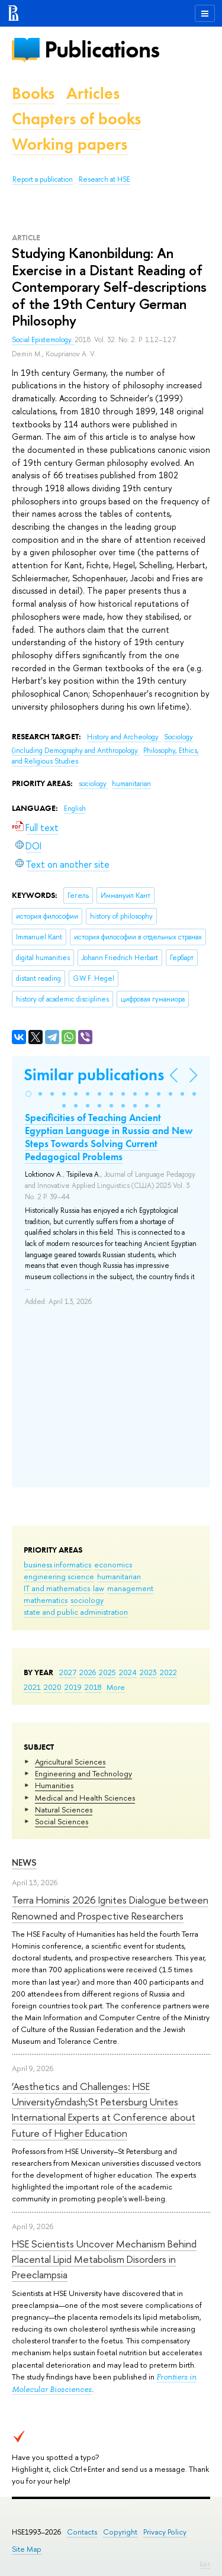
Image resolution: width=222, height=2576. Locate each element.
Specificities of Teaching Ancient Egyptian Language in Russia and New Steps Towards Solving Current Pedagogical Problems (108, 1137)
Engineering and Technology (83, 1773)
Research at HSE (104, 179)
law (98, 1588)
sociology (87, 1600)
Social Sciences (61, 1821)
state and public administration (76, 1611)
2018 (93, 1687)
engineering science (59, 1576)
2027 (67, 1672)
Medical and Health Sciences (85, 1797)
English (75, 808)
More (116, 1687)
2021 (32, 1687)
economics (113, 1564)
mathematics (45, 1600)
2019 (73, 1687)
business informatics (57, 1564)
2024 (128, 1672)
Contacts (82, 2532)
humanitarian (119, 1576)
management (130, 1588)
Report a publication (42, 179)
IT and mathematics (57, 1588)
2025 (107, 1672)
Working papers (69, 144)
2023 (148, 1672)
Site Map (26, 2549)
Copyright (120, 2532)
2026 (87, 1672)
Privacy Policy (164, 2532)
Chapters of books (76, 118)
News (24, 1862)
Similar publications (94, 1074)
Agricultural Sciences (70, 1761)
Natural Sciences (63, 1809)
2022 (168, 1672)
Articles (93, 93)
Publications (101, 49)
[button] (28, 1094)
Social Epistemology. (43, 339)
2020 (53, 1687)
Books (33, 93)
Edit (205, 2564)
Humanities (54, 1785)
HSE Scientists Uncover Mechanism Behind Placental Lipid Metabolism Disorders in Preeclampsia (104, 2259)
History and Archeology (123, 737)
